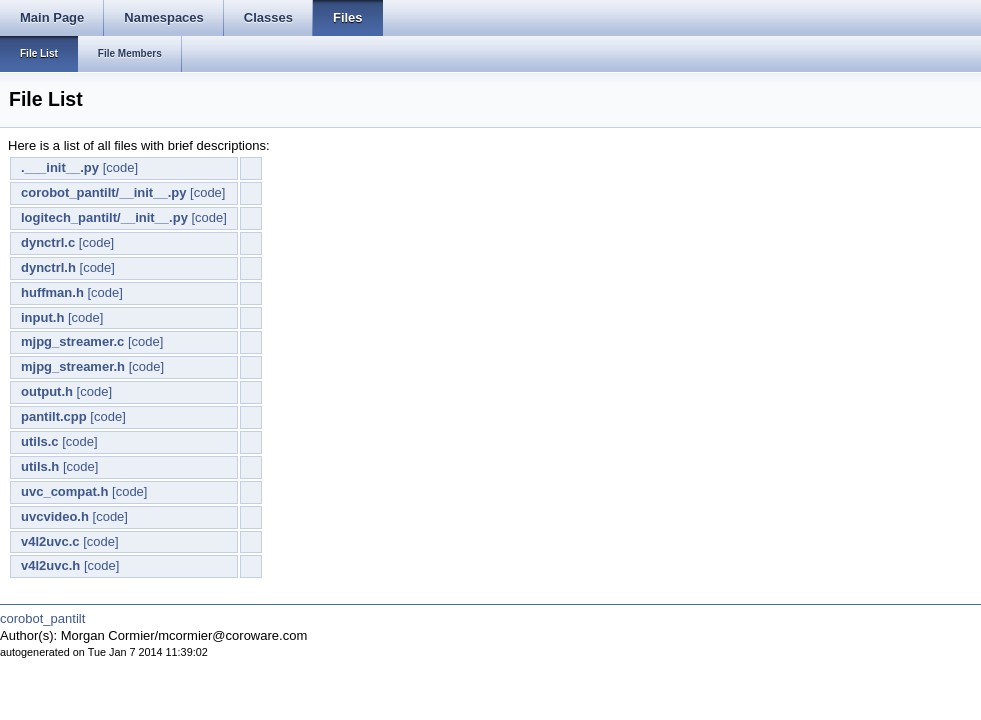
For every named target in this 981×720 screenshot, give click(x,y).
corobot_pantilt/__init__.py (103, 192)
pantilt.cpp (54, 416)
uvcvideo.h (55, 516)
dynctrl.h (48, 267)
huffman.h (52, 292)
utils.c (40, 441)
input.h (42, 317)
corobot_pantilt (42, 618)
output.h (47, 391)
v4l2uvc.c (50, 541)
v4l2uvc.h (50, 565)
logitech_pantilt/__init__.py (104, 217)
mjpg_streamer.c (72, 341)
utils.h (40, 466)
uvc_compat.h (64, 491)
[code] (120, 167)
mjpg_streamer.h (73, 366)
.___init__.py (60, 167)
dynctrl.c (48, 242)
